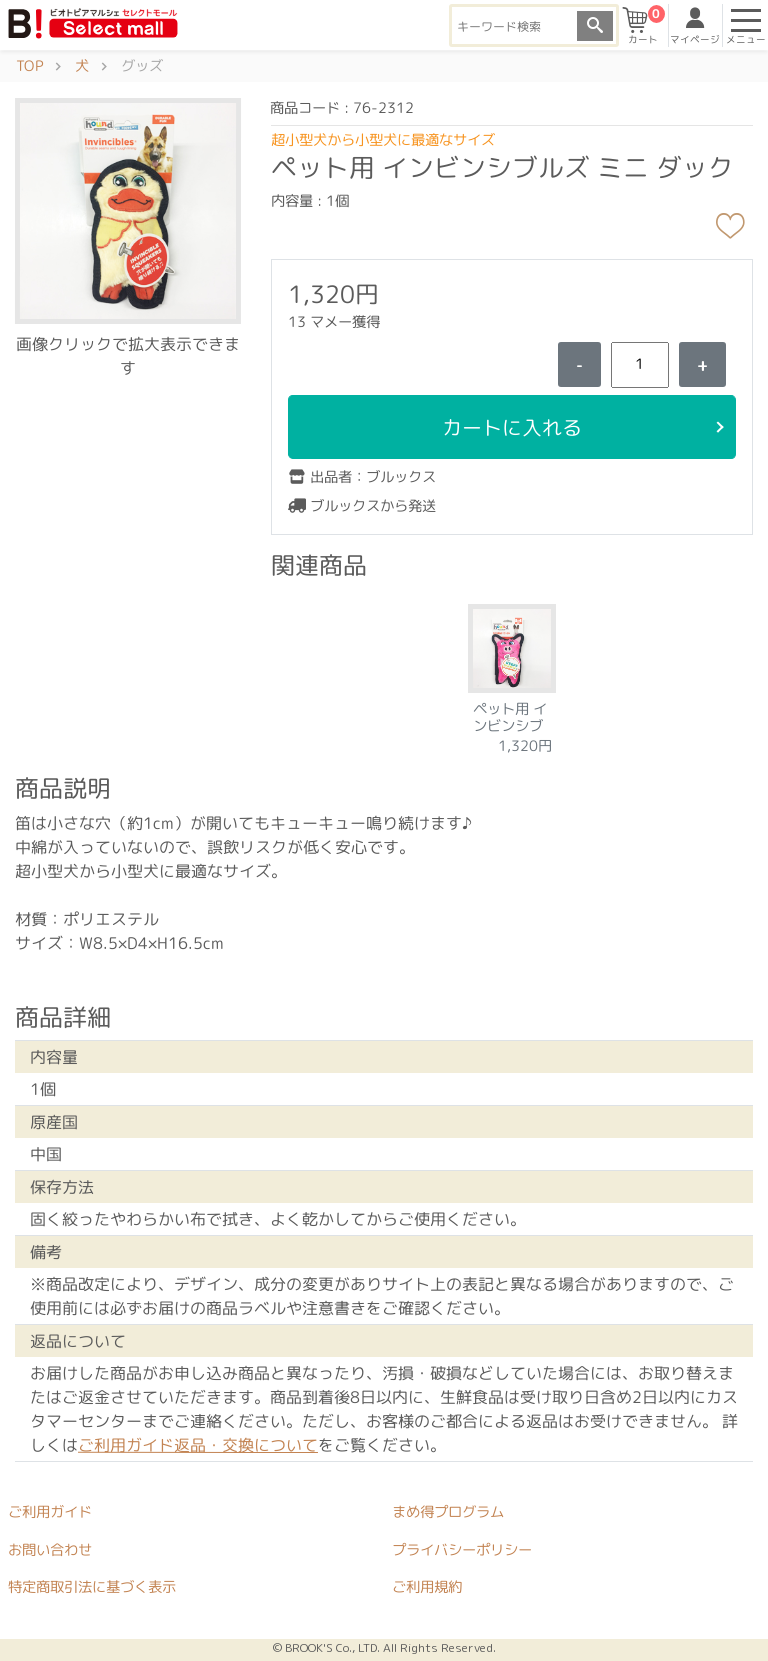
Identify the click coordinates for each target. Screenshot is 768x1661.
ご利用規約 (427, 1587)
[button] (128, 210)
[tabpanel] (512, 673)
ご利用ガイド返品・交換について (198, 1445)
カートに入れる (512, 427)
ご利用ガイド (50, 1512)
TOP (29, 66)
